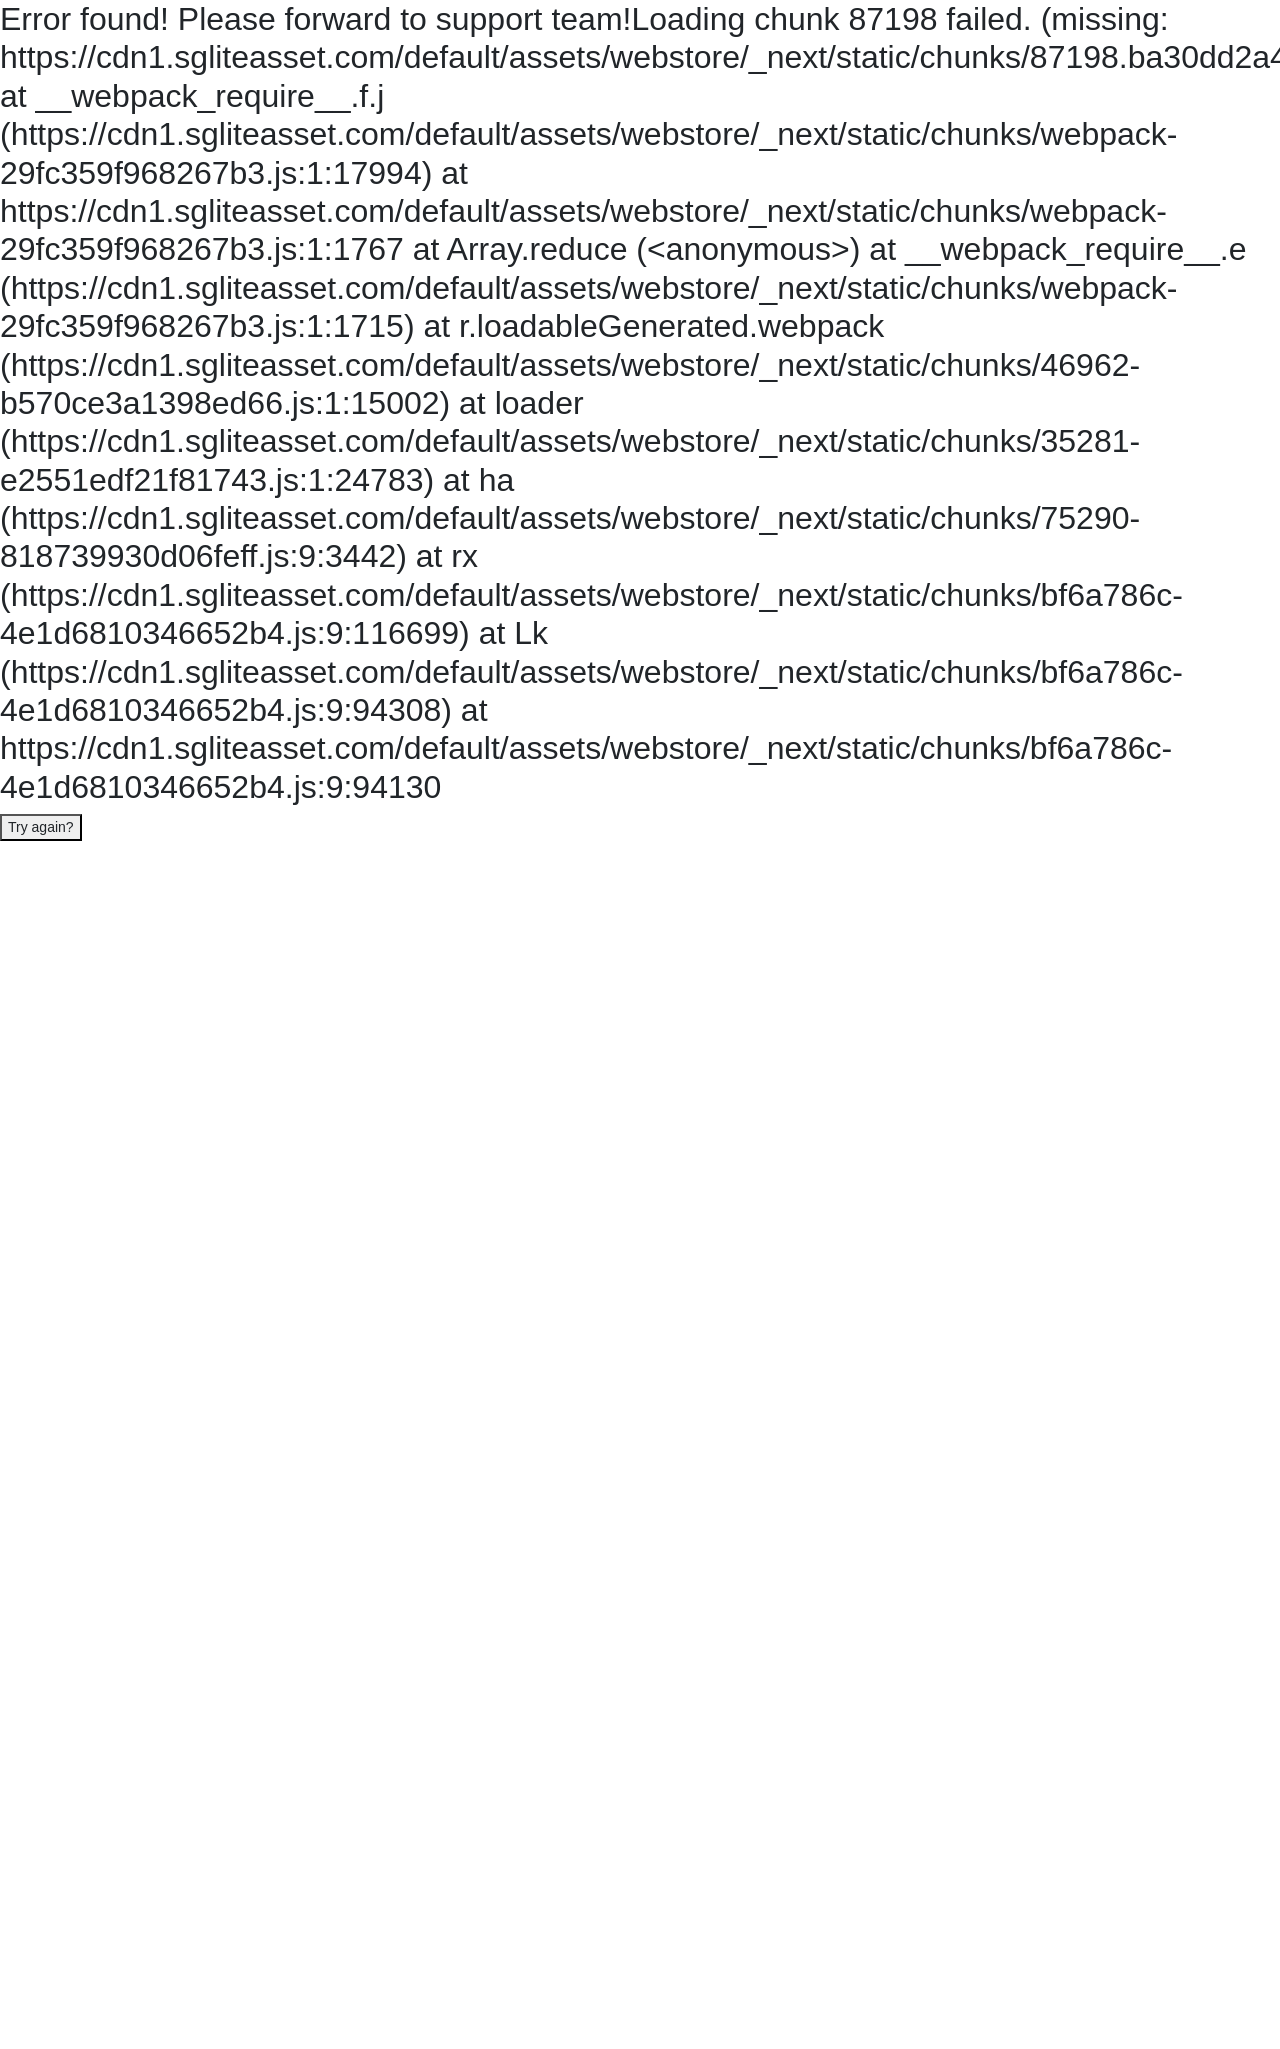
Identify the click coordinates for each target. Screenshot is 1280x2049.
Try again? (41, 827)
